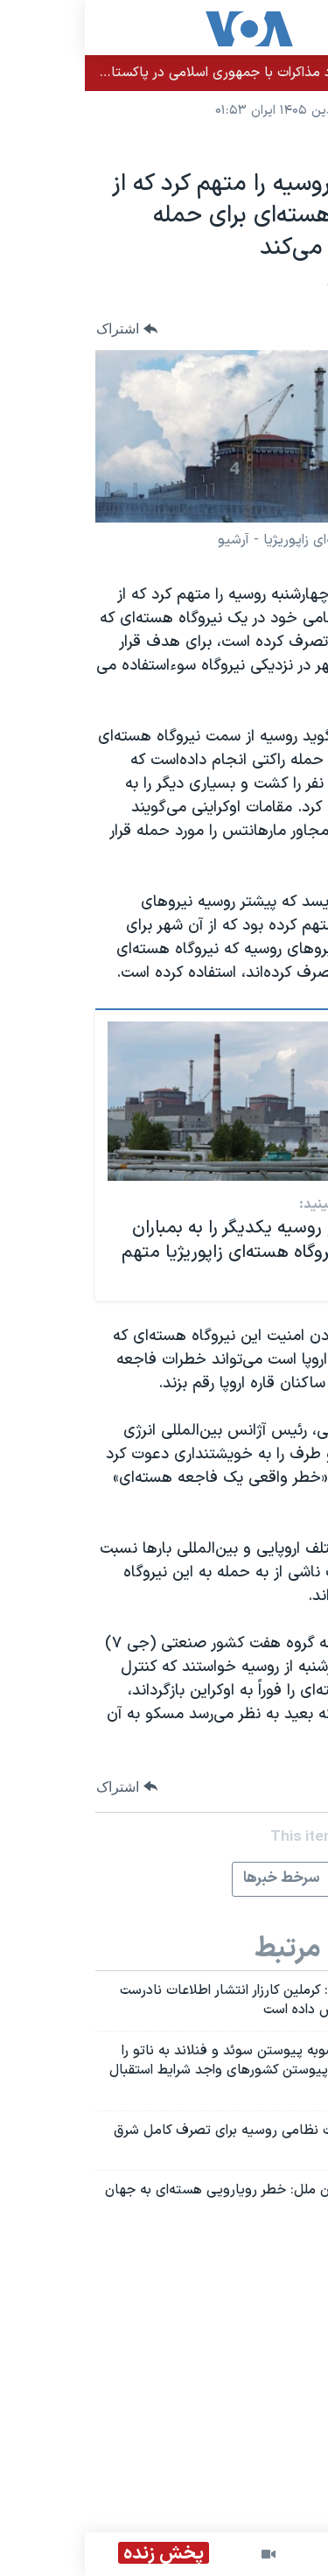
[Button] (42, 329)
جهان (297, 146)
